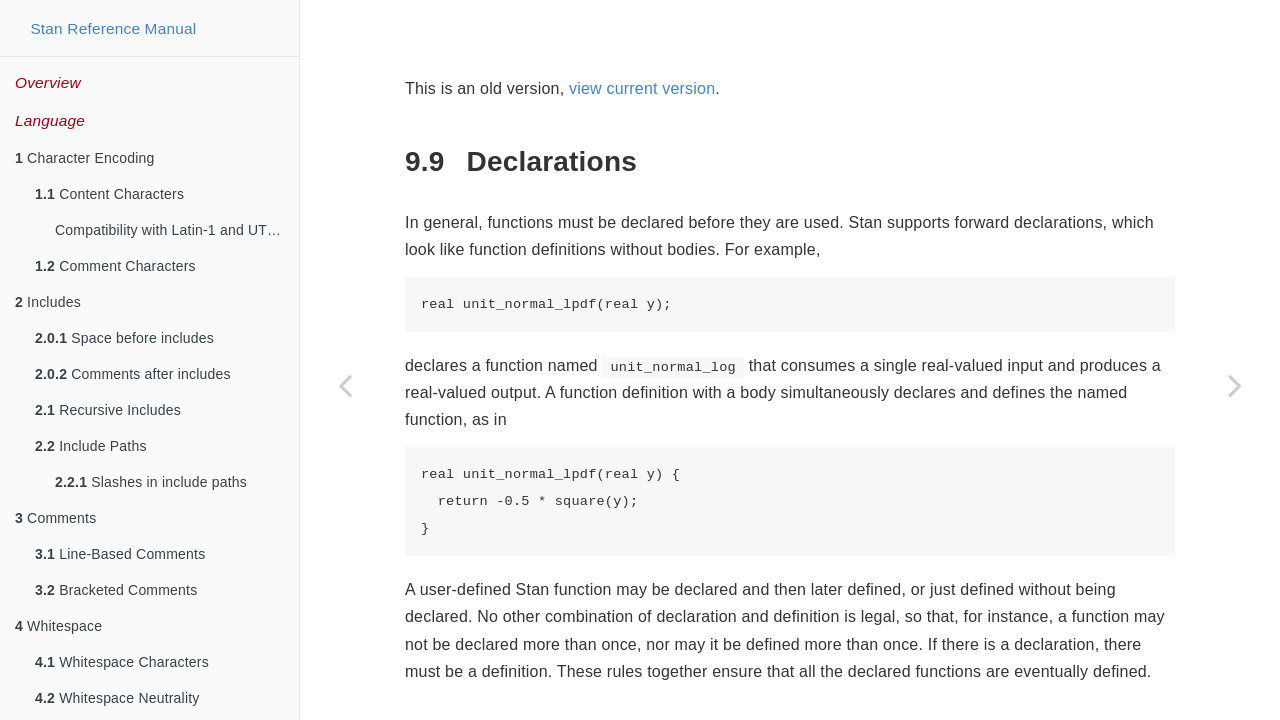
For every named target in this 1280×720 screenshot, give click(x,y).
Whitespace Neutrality (117, 698)
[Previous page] (345, 385)
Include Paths (91, 446)
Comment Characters (115, 266)
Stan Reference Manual (113, 28)
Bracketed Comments (116, 590)
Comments (55, 518)
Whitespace (58, 626)
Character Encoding (84, 158)
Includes (48, 302)
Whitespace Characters (122, 662)
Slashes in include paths (151, 482)
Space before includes (124, 338)
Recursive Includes (108, 410)
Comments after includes (133, 374)
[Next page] (1235, 385)
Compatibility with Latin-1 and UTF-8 (172, 230)
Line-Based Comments (120, 554)
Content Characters (109, 194)
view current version (642, 88)
